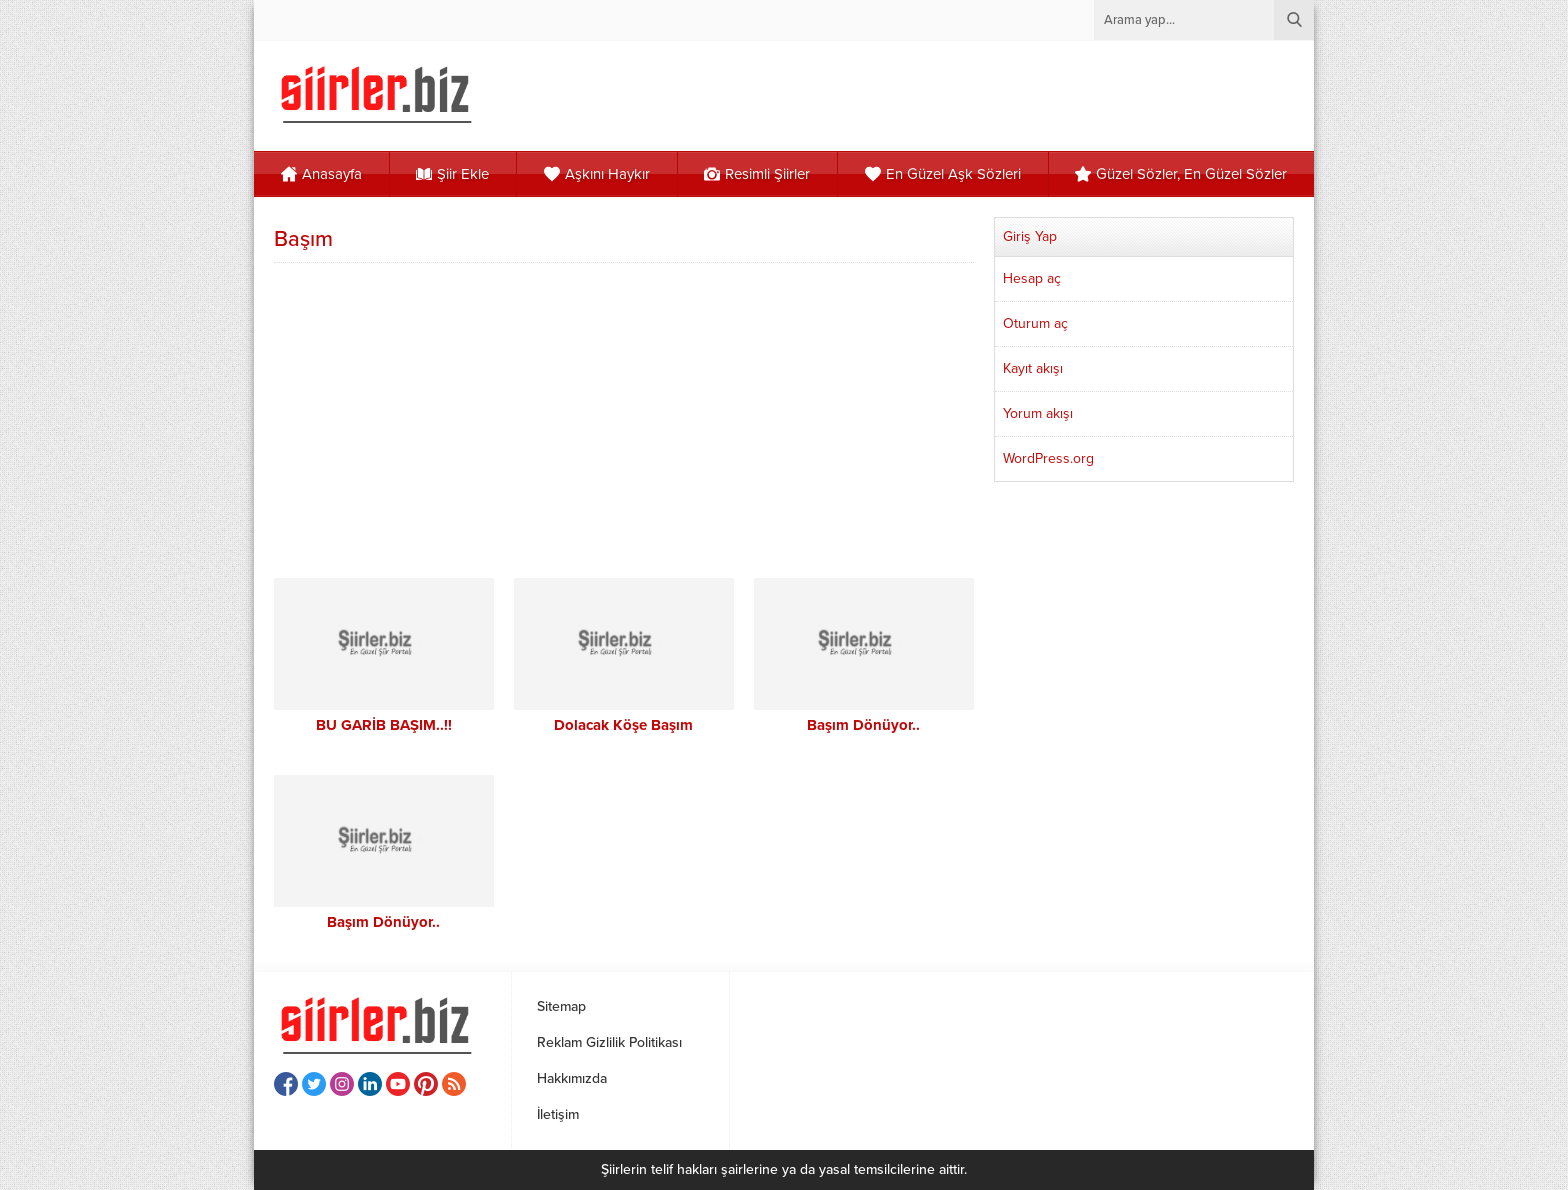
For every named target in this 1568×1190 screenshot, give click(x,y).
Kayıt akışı (1033, 368)
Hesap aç (1032, 278)
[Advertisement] (624, 418)
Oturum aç (1035, 323)
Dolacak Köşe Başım (623, 725)
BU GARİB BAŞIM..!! (384, 725)
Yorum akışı (1038, 413)
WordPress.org (1048, 458)
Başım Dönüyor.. (863, 725)
